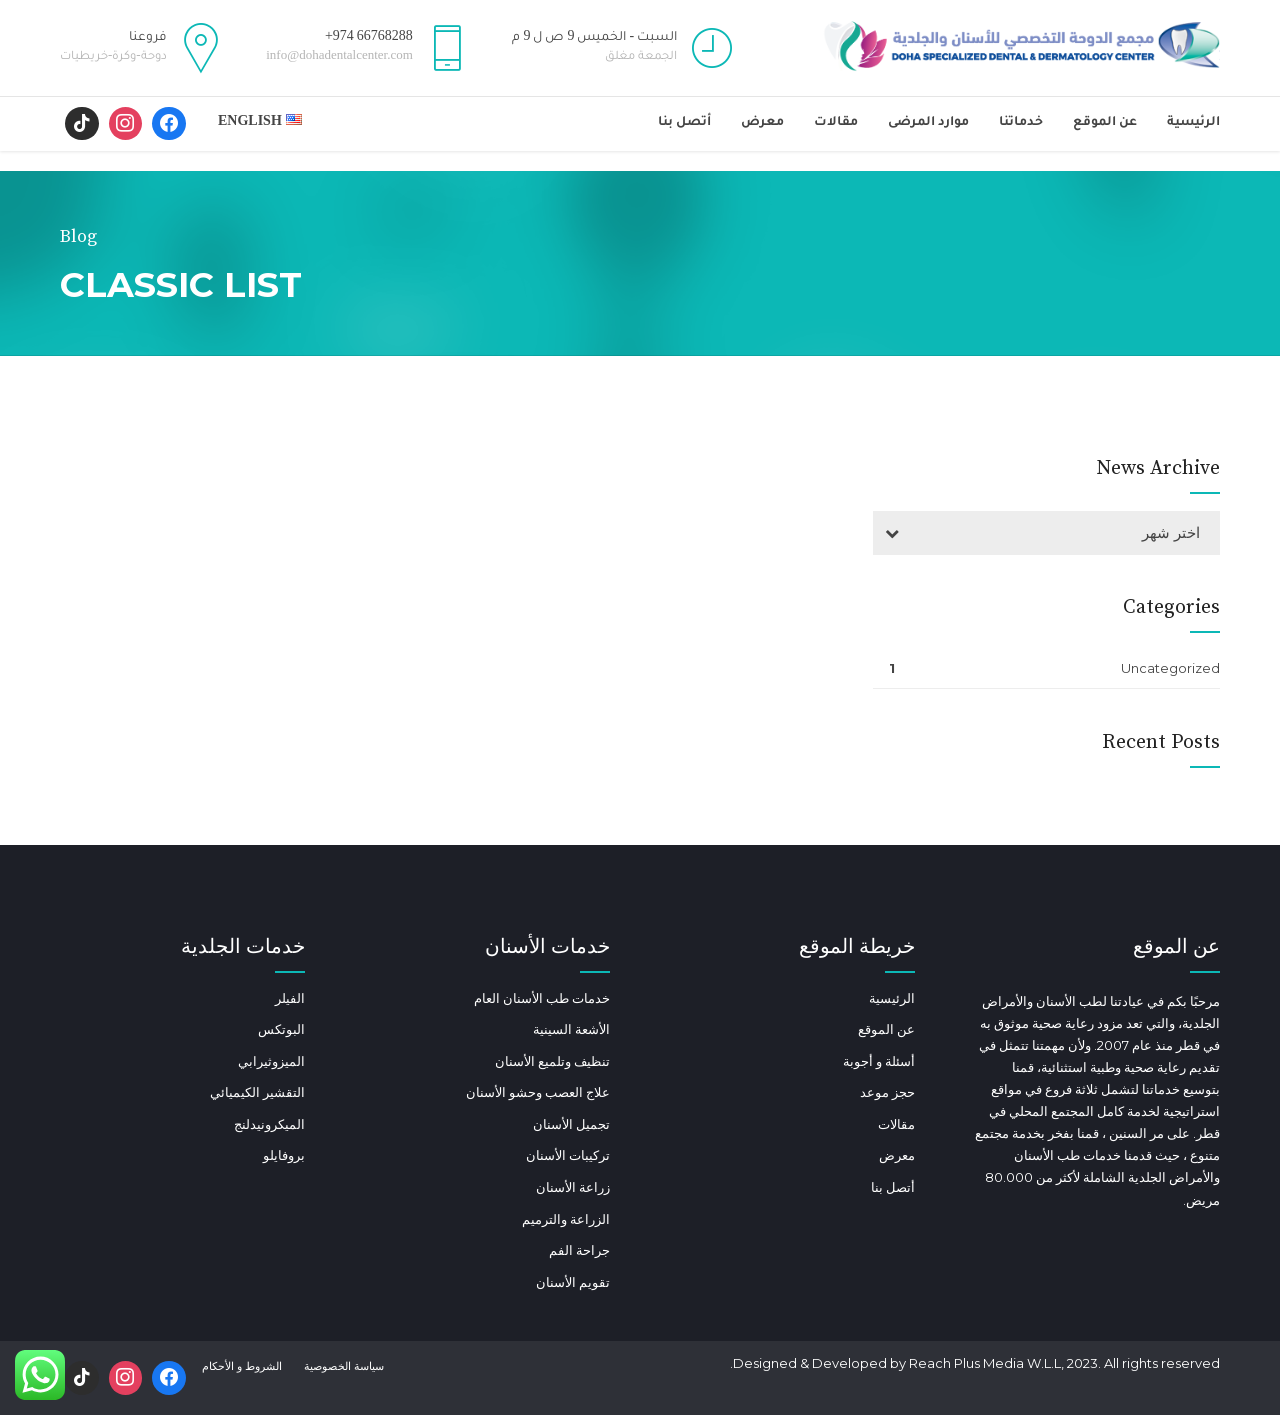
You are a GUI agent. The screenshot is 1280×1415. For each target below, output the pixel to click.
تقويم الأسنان (573, 1282)
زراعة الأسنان (573, 1187)
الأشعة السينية (571, 1029)
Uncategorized (1170, 668)
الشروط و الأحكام (242, 1366)
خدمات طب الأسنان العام (542, 998)
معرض (762, 123)
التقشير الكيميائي (257, 1092)
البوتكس (281, 1029)
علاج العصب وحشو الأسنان (538, 1092)
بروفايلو (284, 1155)
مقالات (836, 123)
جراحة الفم (579, 1250)
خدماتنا (1021, 123)
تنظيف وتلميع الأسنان (552, 1061)
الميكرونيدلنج (269, 1124)
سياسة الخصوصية (344, 1366)
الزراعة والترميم (566, 1219)
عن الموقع (1105, 123)
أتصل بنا (684, 123)
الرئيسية (1193, 123)
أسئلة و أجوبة (879, 1061)
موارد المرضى (928, 123)
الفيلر (290, 998)
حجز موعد (887, 1092)
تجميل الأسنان (571, 1124)
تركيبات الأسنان (568, 1155)
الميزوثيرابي (271, 1061)
